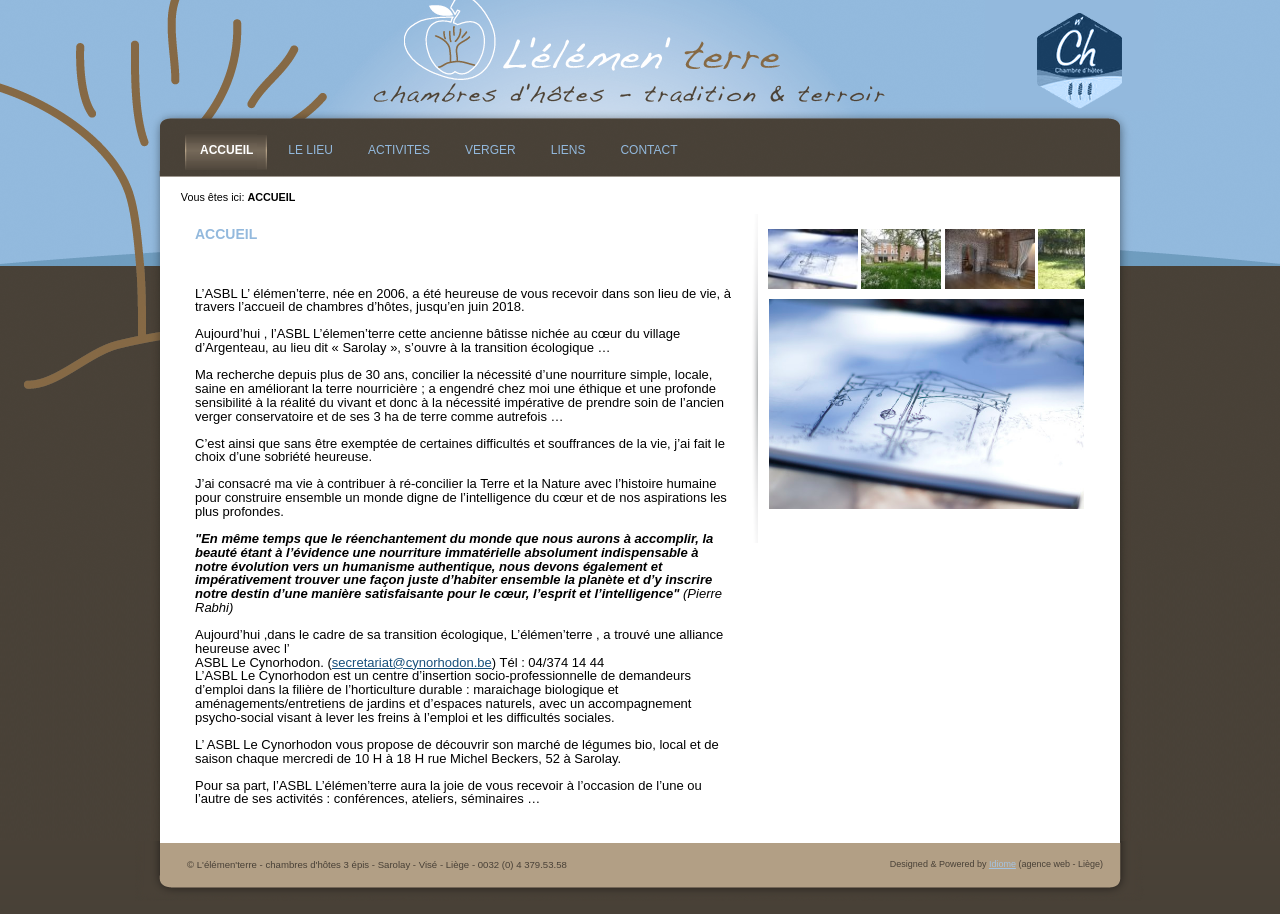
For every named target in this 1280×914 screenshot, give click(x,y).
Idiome (1002, 864)
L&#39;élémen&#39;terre (640, 60)
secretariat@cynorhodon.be (412, 662)
